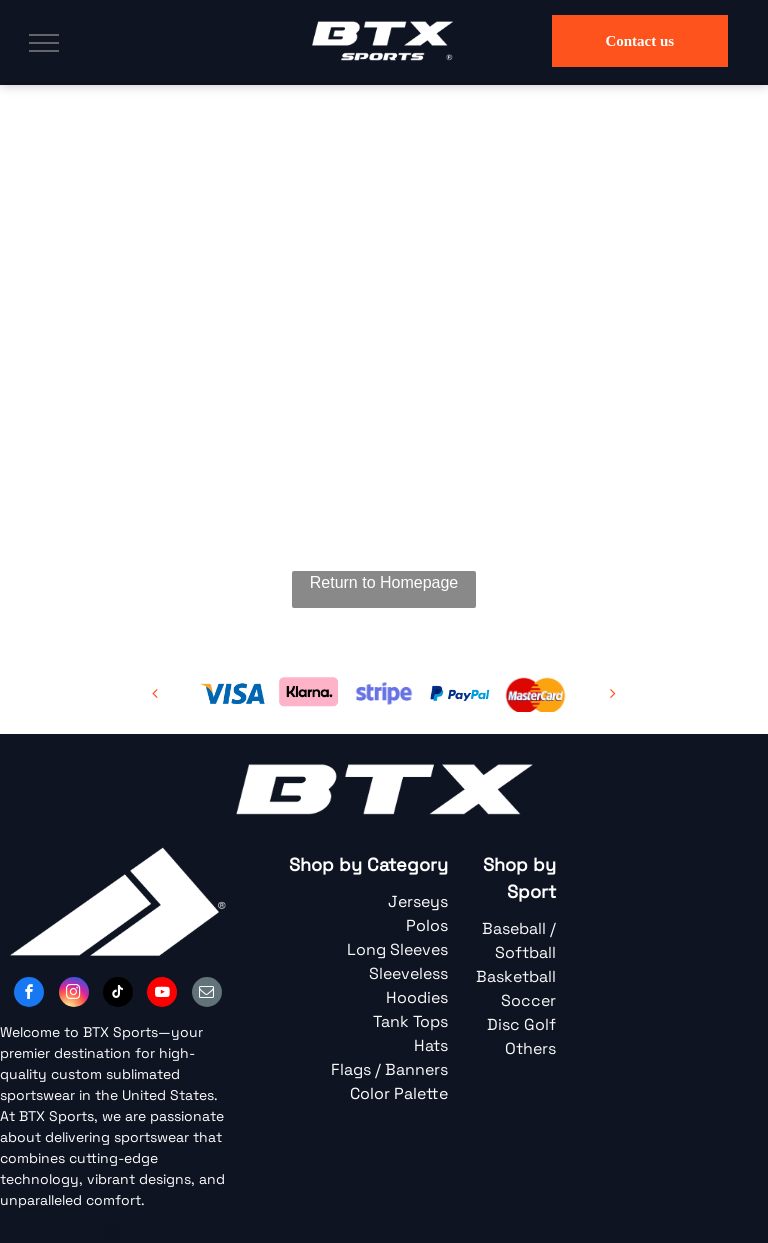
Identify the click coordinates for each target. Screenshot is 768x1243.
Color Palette (399, 1093)
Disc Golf (521, 1024)
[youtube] (162, 994)
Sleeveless (408, 973)
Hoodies (417, 997)
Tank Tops (410, 1021)
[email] (207, 994)
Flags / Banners (389, 1069)
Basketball (516, 976)
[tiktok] (118, 994)
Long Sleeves (397, 949)
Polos (427, 925)
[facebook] (29, 994)
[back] (155, 693)
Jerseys (418, 901)
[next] (613, 693)
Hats (431, 1045)
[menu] (44, 43)
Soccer (528, 1000)
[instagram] (74, 994)
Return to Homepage (384, 582)
